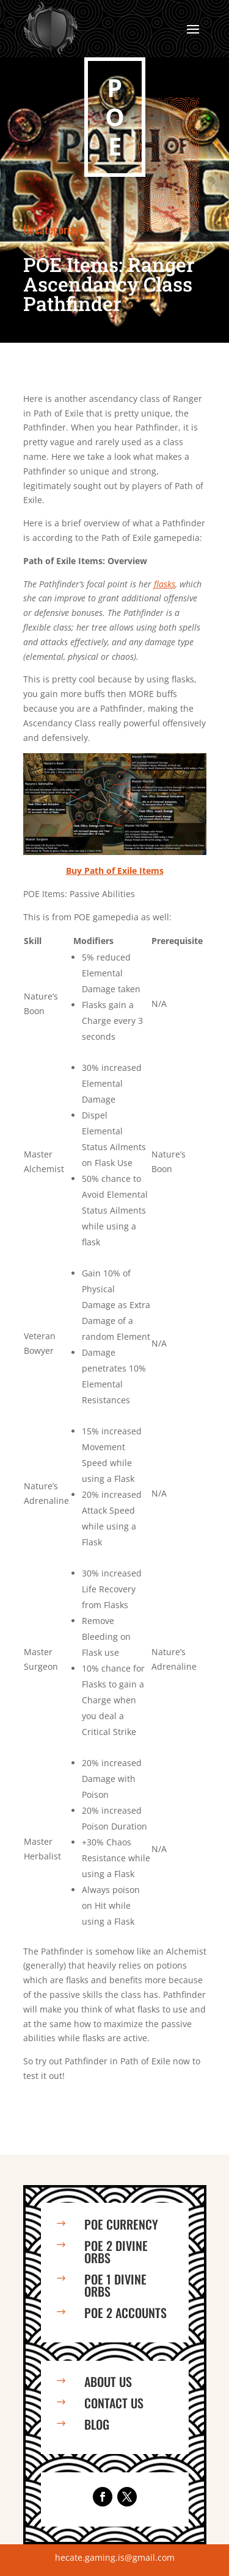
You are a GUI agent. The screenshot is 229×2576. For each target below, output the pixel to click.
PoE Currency (121, 2224)
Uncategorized (53, 229)
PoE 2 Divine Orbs (116, 2251)
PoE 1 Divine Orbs (115, 2285)
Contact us (114, 2403)
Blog (96, 2424)
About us (108, 2381)
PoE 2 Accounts (125, 2312)
